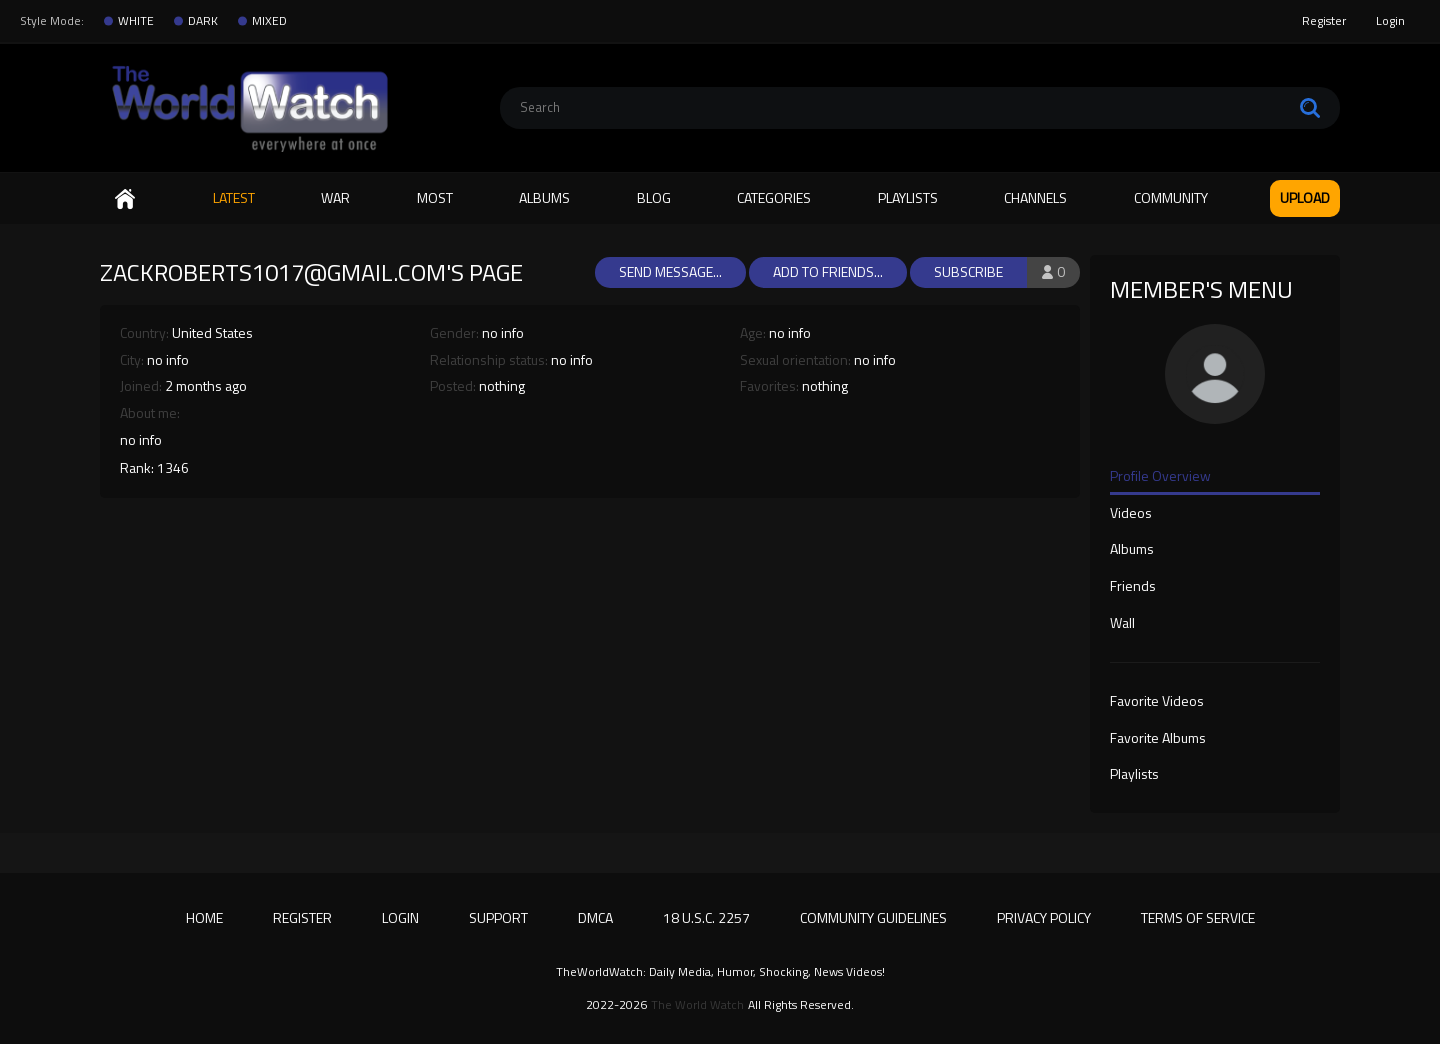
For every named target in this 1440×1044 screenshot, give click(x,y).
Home (125, 198)
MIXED (269, 21)
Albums (544, 197)
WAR (335, 197)
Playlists (908, 197)
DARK (203, 21)
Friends (1133, 587)
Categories (774, 197)
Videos (1131, 514)
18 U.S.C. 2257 (706, 917)
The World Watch (697, 1005)
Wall (1122, 624)
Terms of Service (1198, 917)
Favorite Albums (1158, 739)
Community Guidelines (873, 917)
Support (498, 917)
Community (1171, 197)
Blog (654, 197)
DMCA (595, 917)
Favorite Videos (1157, 702)
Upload (1305, 197)
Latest (234, 197)
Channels (1035, 197)
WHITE (136, 21)
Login (1390, 20)
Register (1324, 20)
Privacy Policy (1044, 917)
